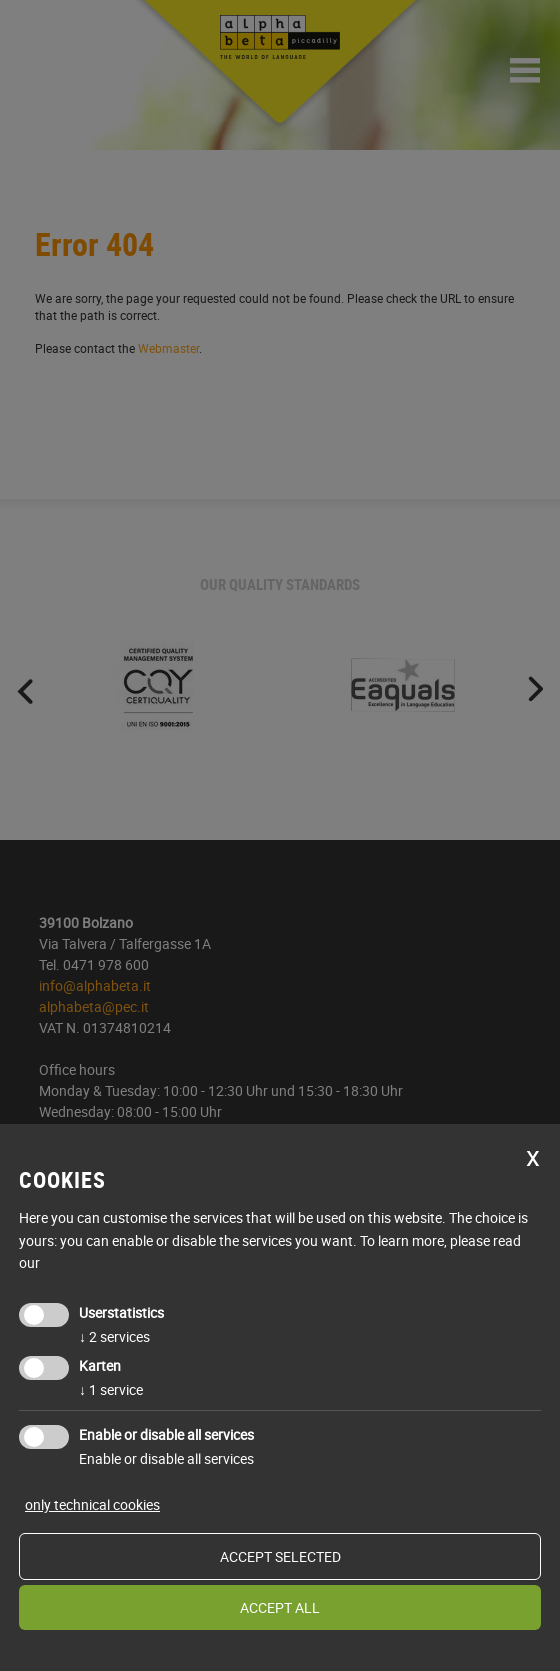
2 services (114, 1336)
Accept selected (280, 1556)
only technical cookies (92, 1504)
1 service (111, 1389)
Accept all (280, 1607)
